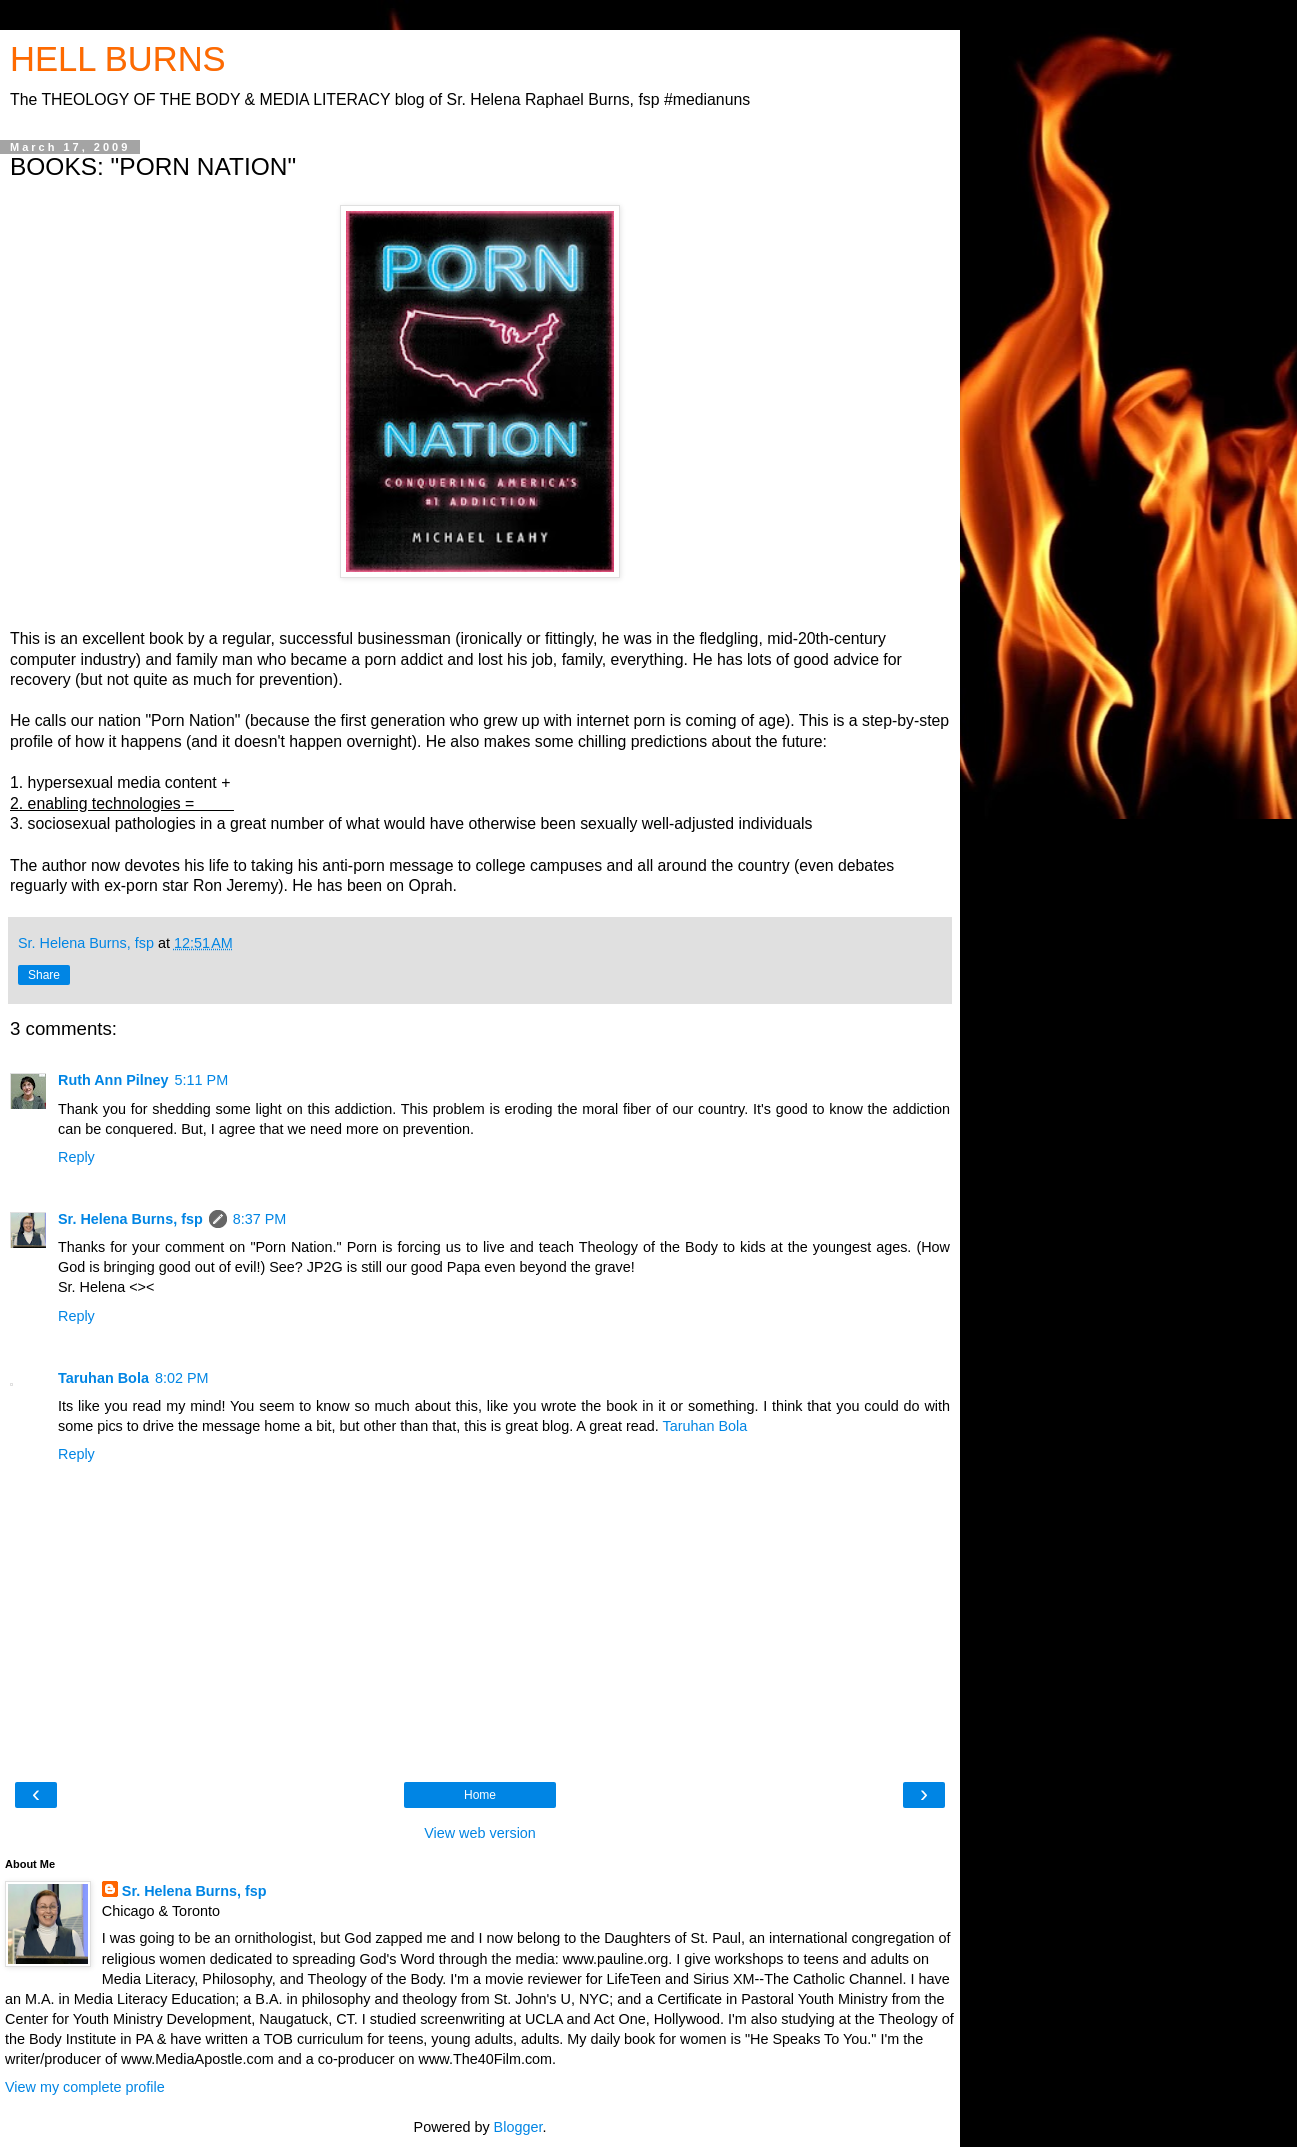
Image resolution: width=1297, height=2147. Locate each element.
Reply (76, 1157)
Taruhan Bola (103, 1378)
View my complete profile (85, 2087)
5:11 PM (202, 1080)
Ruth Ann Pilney (113, 1080)
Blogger (518, 2127)
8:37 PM (260, 1219)
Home (480, 1795)
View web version (480, 1833)
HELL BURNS (118, 59)
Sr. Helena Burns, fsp (130, 1219)
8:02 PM (182, 1378)
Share (44, 975)
